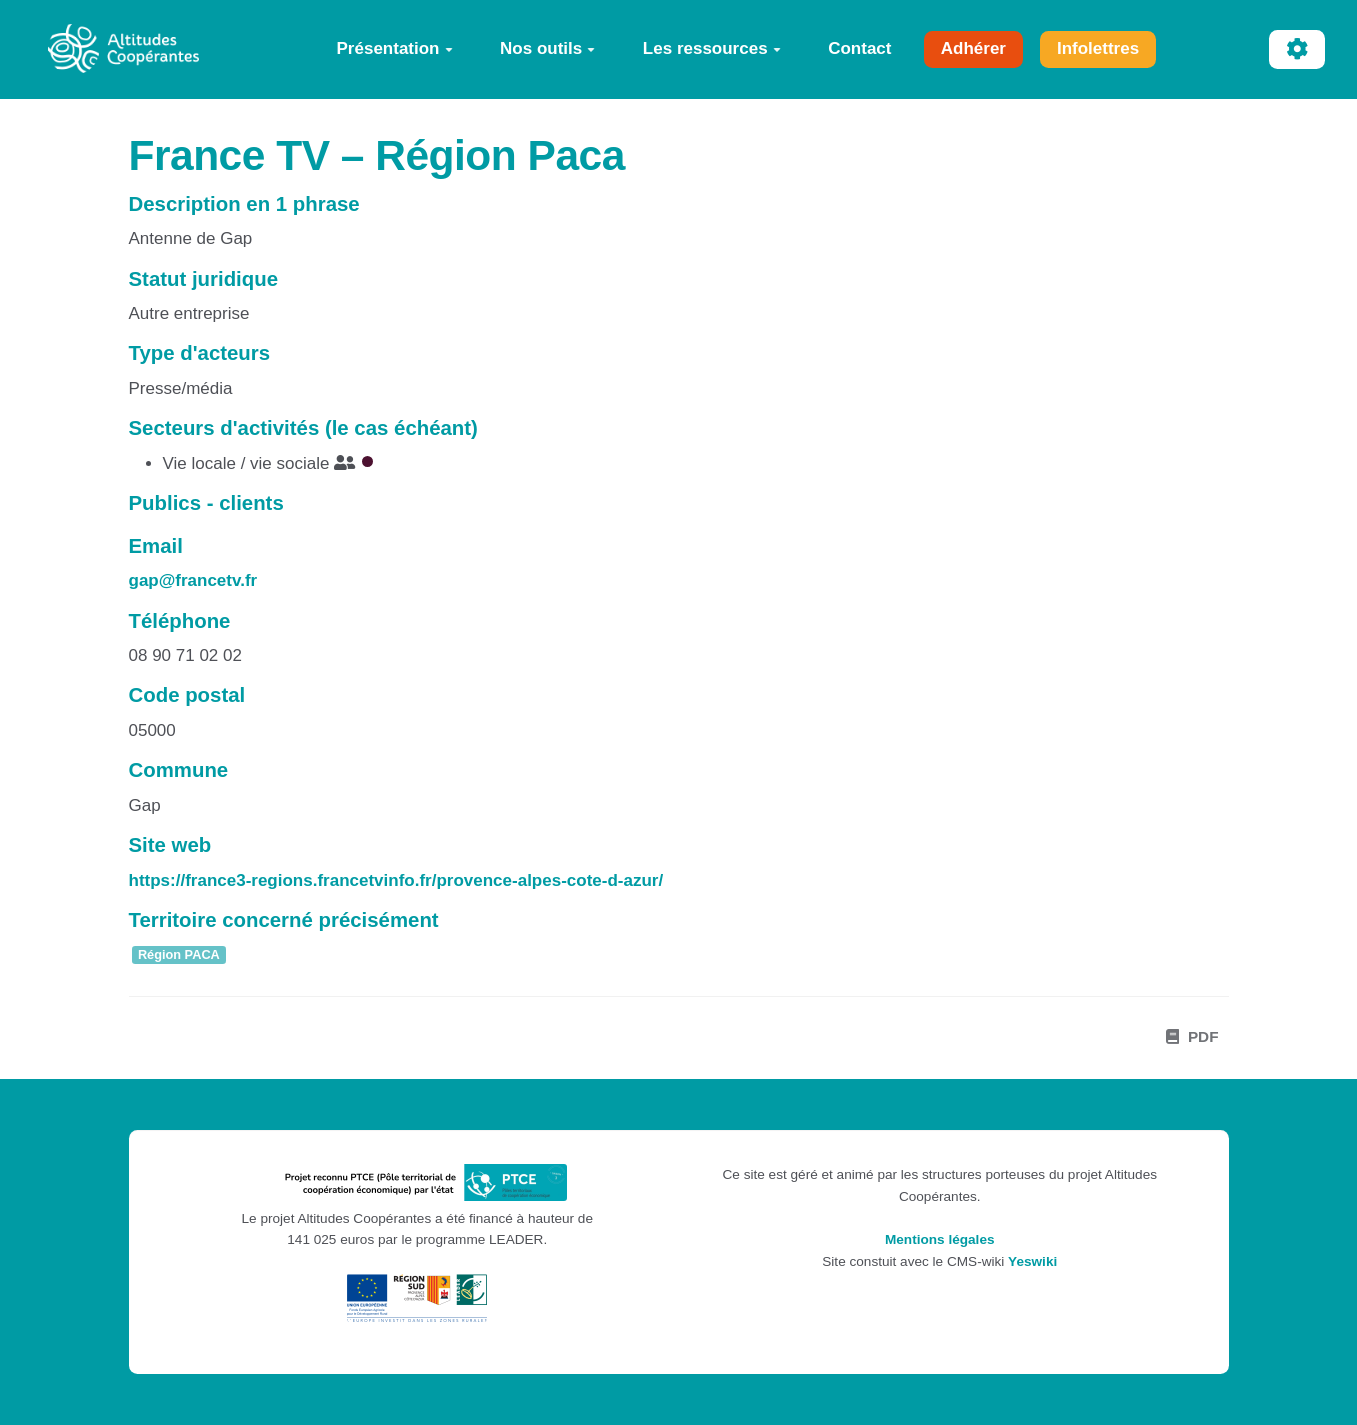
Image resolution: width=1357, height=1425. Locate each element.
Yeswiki (1032, 1261)
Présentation (395, 48)
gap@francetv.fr (193, 580)
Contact (859, 48)
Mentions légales (940, 1239)
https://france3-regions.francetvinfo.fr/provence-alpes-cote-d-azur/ (396, 880)
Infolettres (1098, 48)
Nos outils (547, 48)
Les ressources (712, 48)
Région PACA (179, 955)
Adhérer (973, 48)
